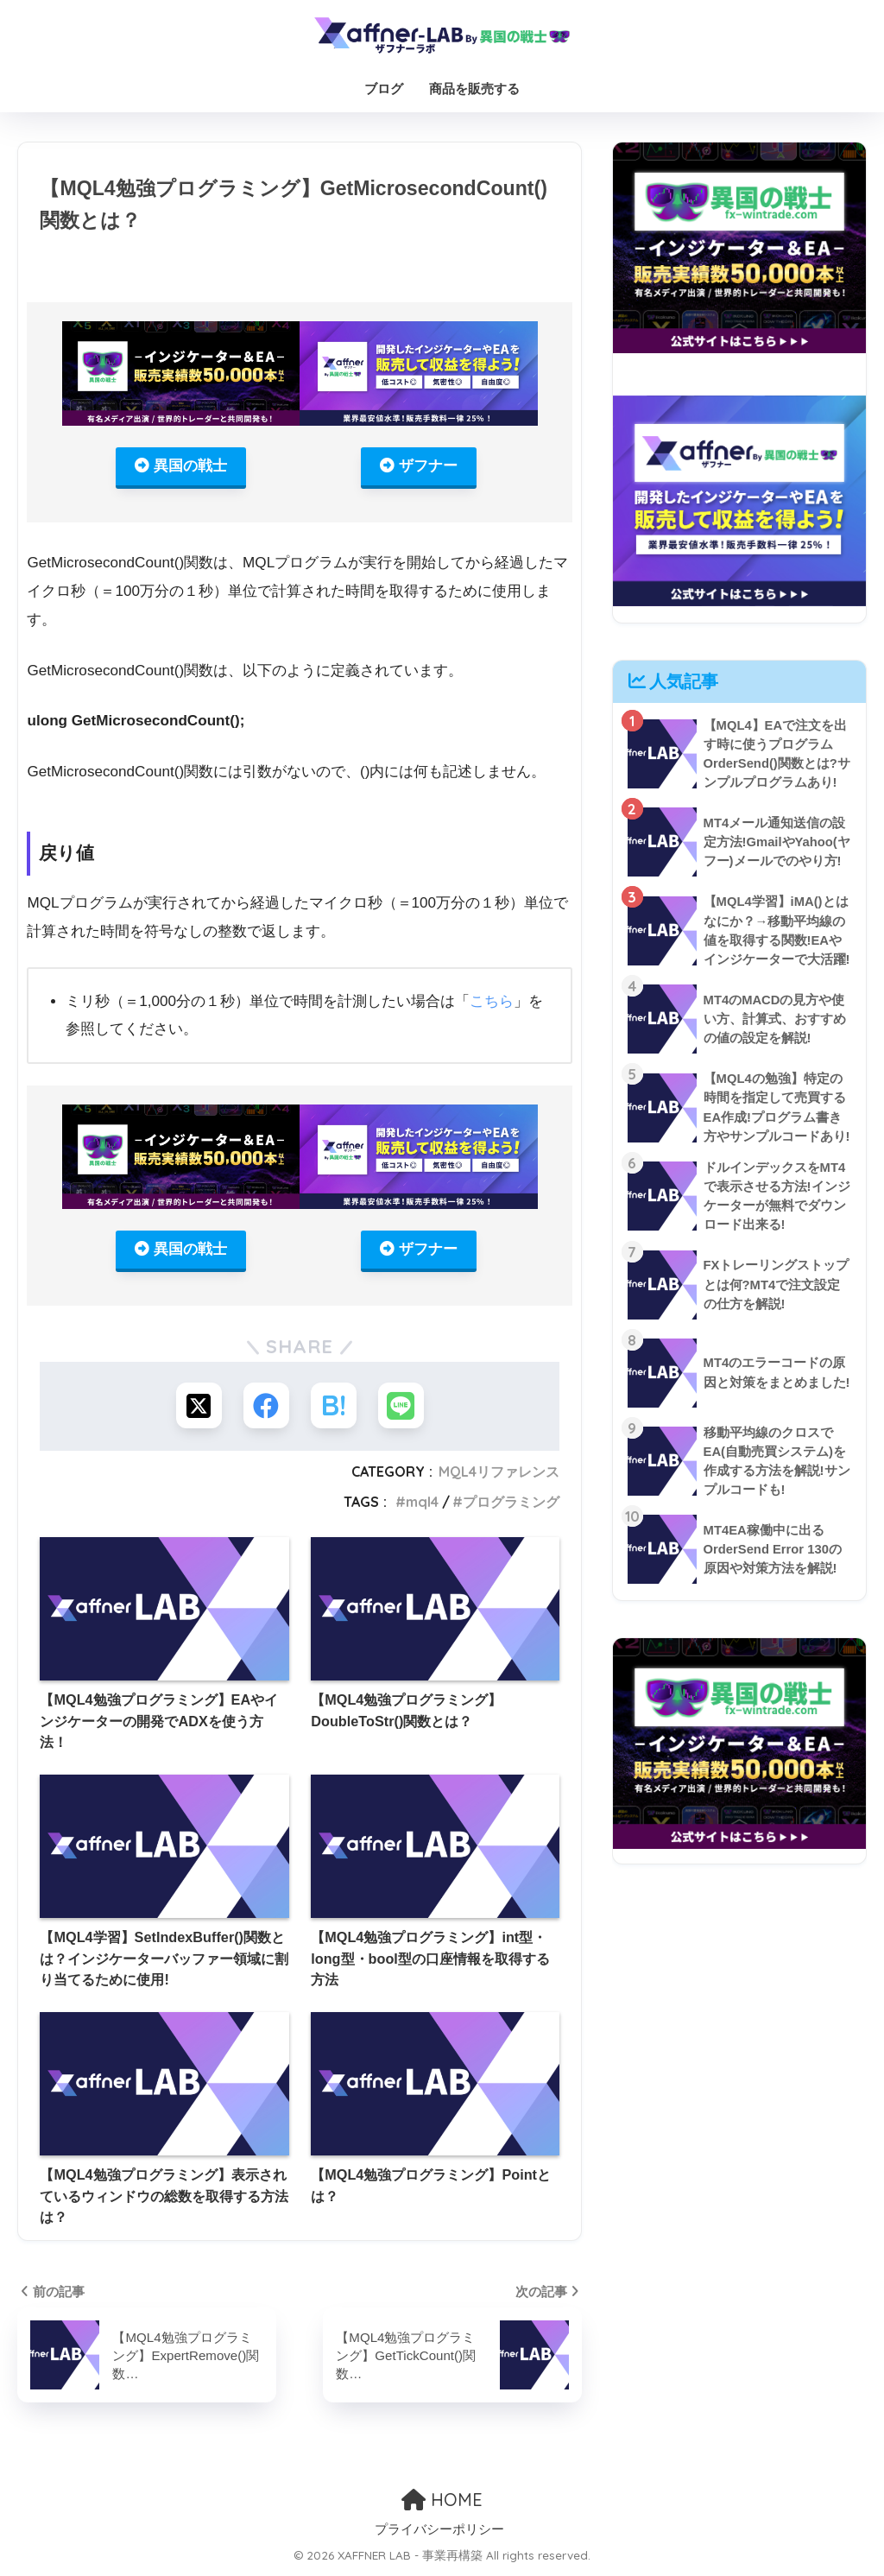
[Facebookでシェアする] (265, 1408)
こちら (492, 1003)
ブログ (383, 88)
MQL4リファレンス (499, 1475)
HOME (442, 2503)
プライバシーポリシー (439, 2533)
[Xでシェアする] (196, 1408)
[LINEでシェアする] (403, 1408)
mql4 (422, 1505)
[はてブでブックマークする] (334, 1408)
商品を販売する (474, 88)
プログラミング (511, 1505)
